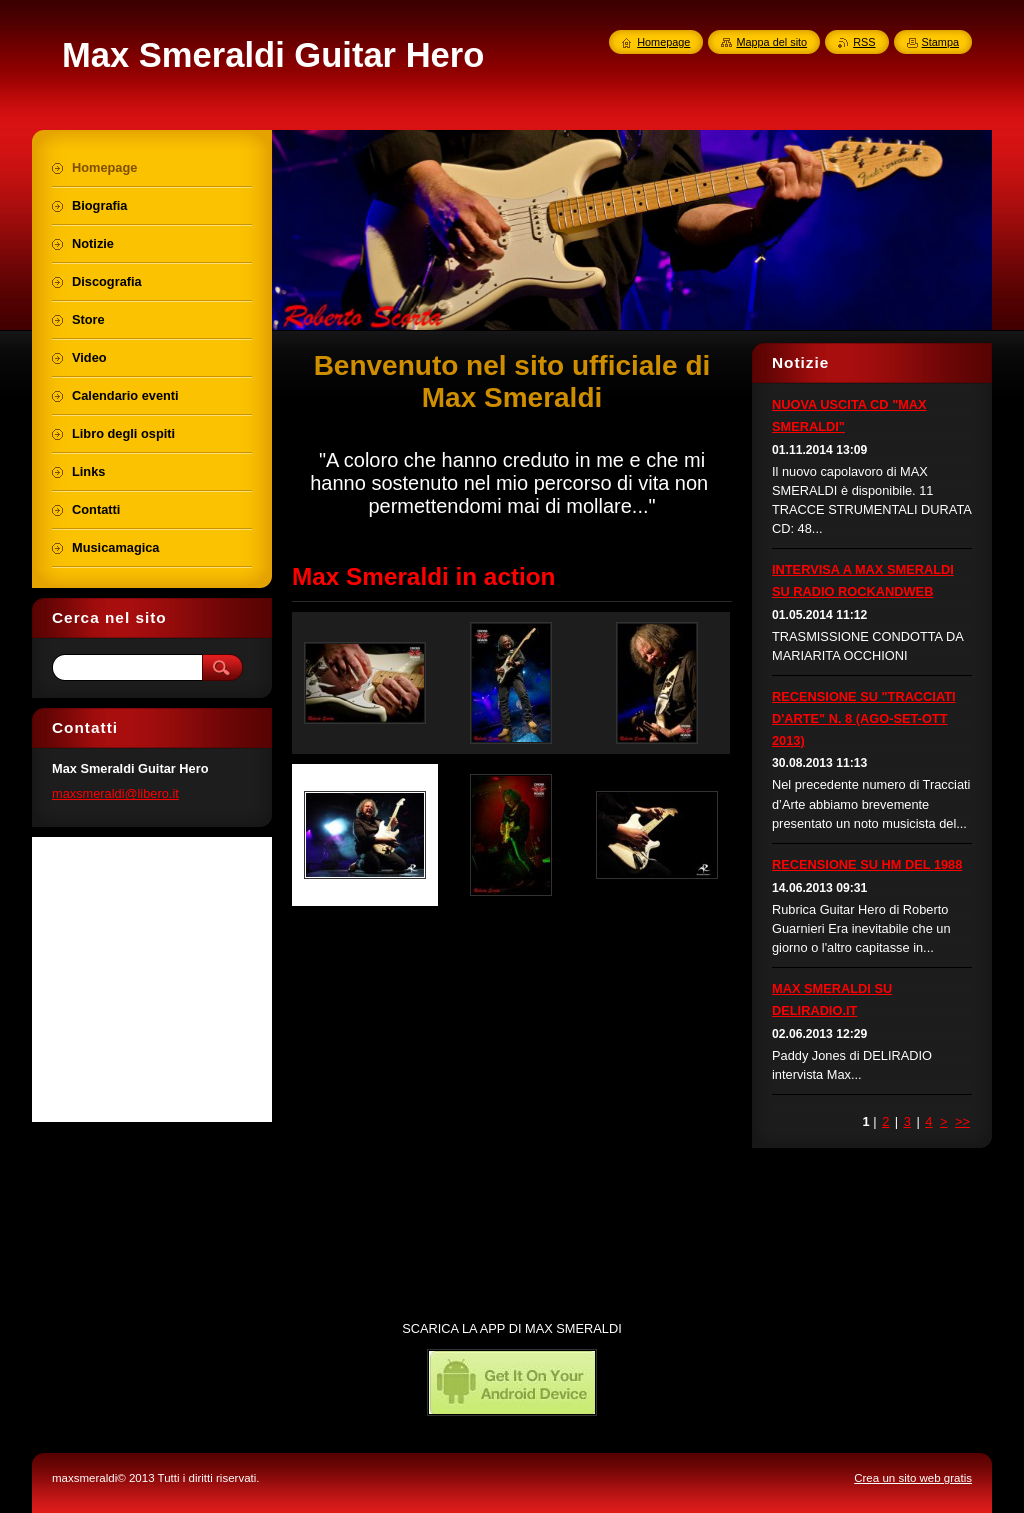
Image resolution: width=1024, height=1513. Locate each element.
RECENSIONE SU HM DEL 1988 (867, 864)
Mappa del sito (771, 42)
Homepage (663, 42)
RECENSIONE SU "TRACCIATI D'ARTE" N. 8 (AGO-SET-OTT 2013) (864, 718)
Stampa (940, 42)
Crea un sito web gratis (913, 1478)
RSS (864, 42)
